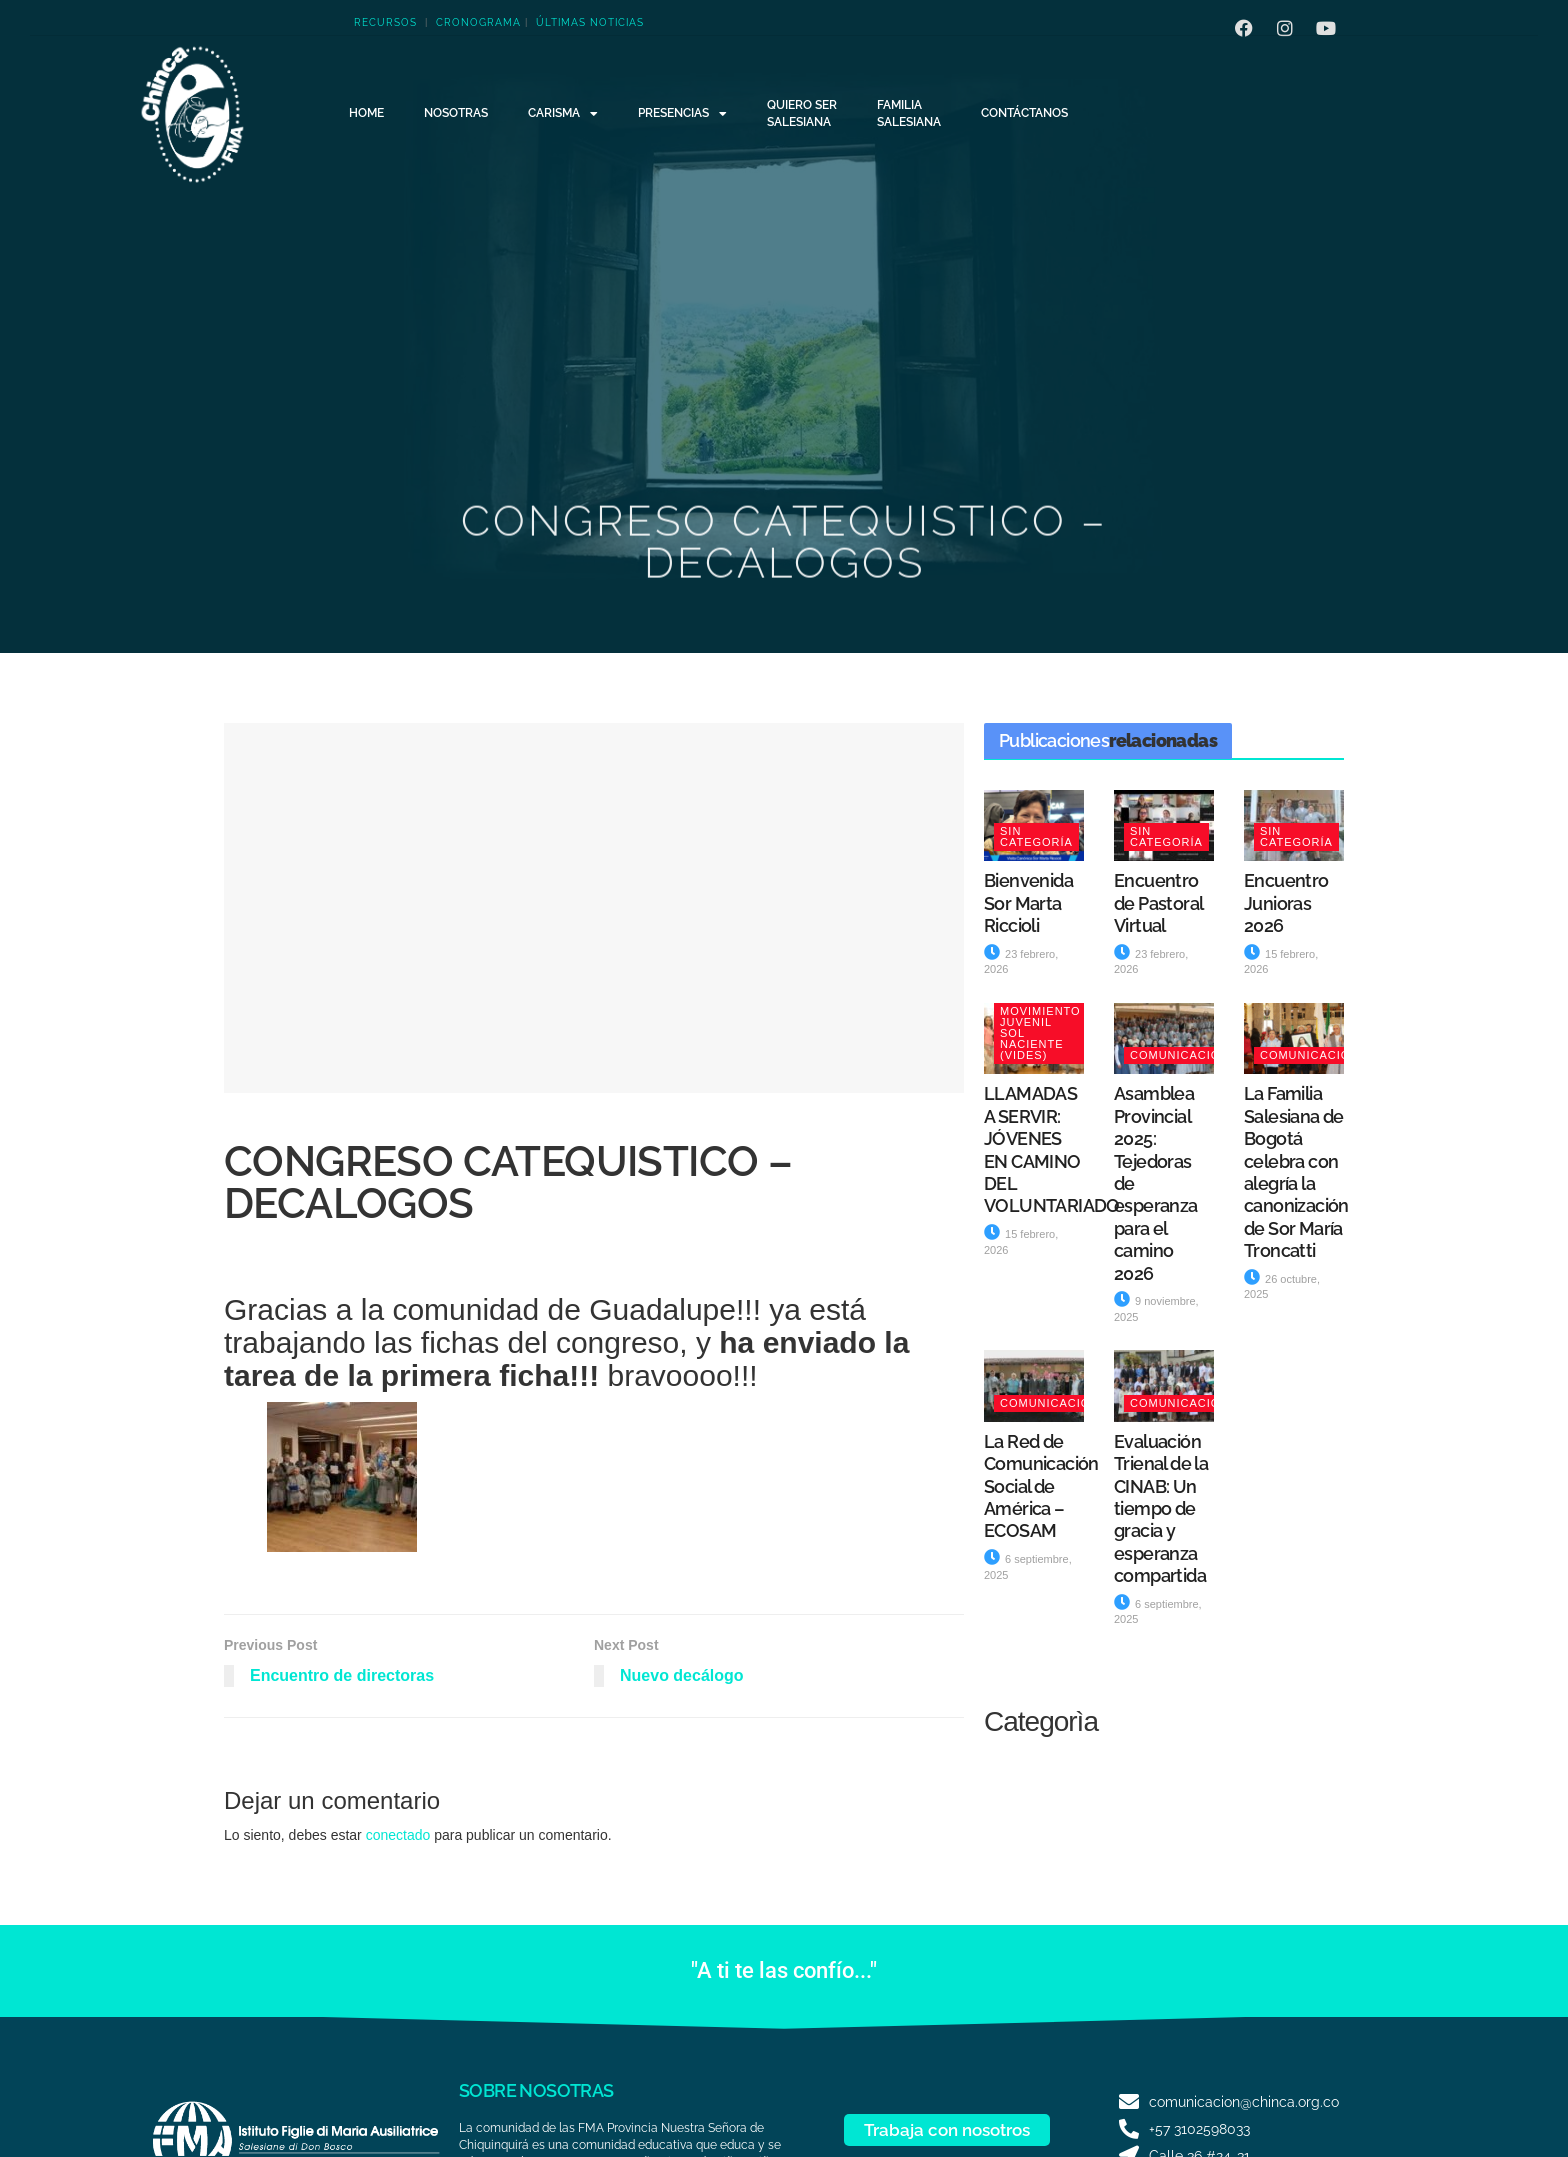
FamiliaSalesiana (909, 113)
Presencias (682, 114)
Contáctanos (1024, 113)
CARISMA (563, 114)
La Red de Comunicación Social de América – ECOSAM (1041, 1486)
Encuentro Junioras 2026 (1286, 903)
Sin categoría (1036, 836)
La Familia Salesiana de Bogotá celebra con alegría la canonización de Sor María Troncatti (1296, 1172)
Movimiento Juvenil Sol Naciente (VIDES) (1040, 1033)
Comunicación (1179, 1055)
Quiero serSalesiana (802, 113)
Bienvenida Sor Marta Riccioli (1028, 903)
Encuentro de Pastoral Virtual (1158, 903)
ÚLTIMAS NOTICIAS (590, 22)
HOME (366, 113)
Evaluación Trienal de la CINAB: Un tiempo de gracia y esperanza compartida (1161, 1508)
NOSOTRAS (456, 113)
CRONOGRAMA (478, 22)
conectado (398, 1835)
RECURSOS (385, 22)
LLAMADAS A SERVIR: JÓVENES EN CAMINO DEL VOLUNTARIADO (1052, 1149)
